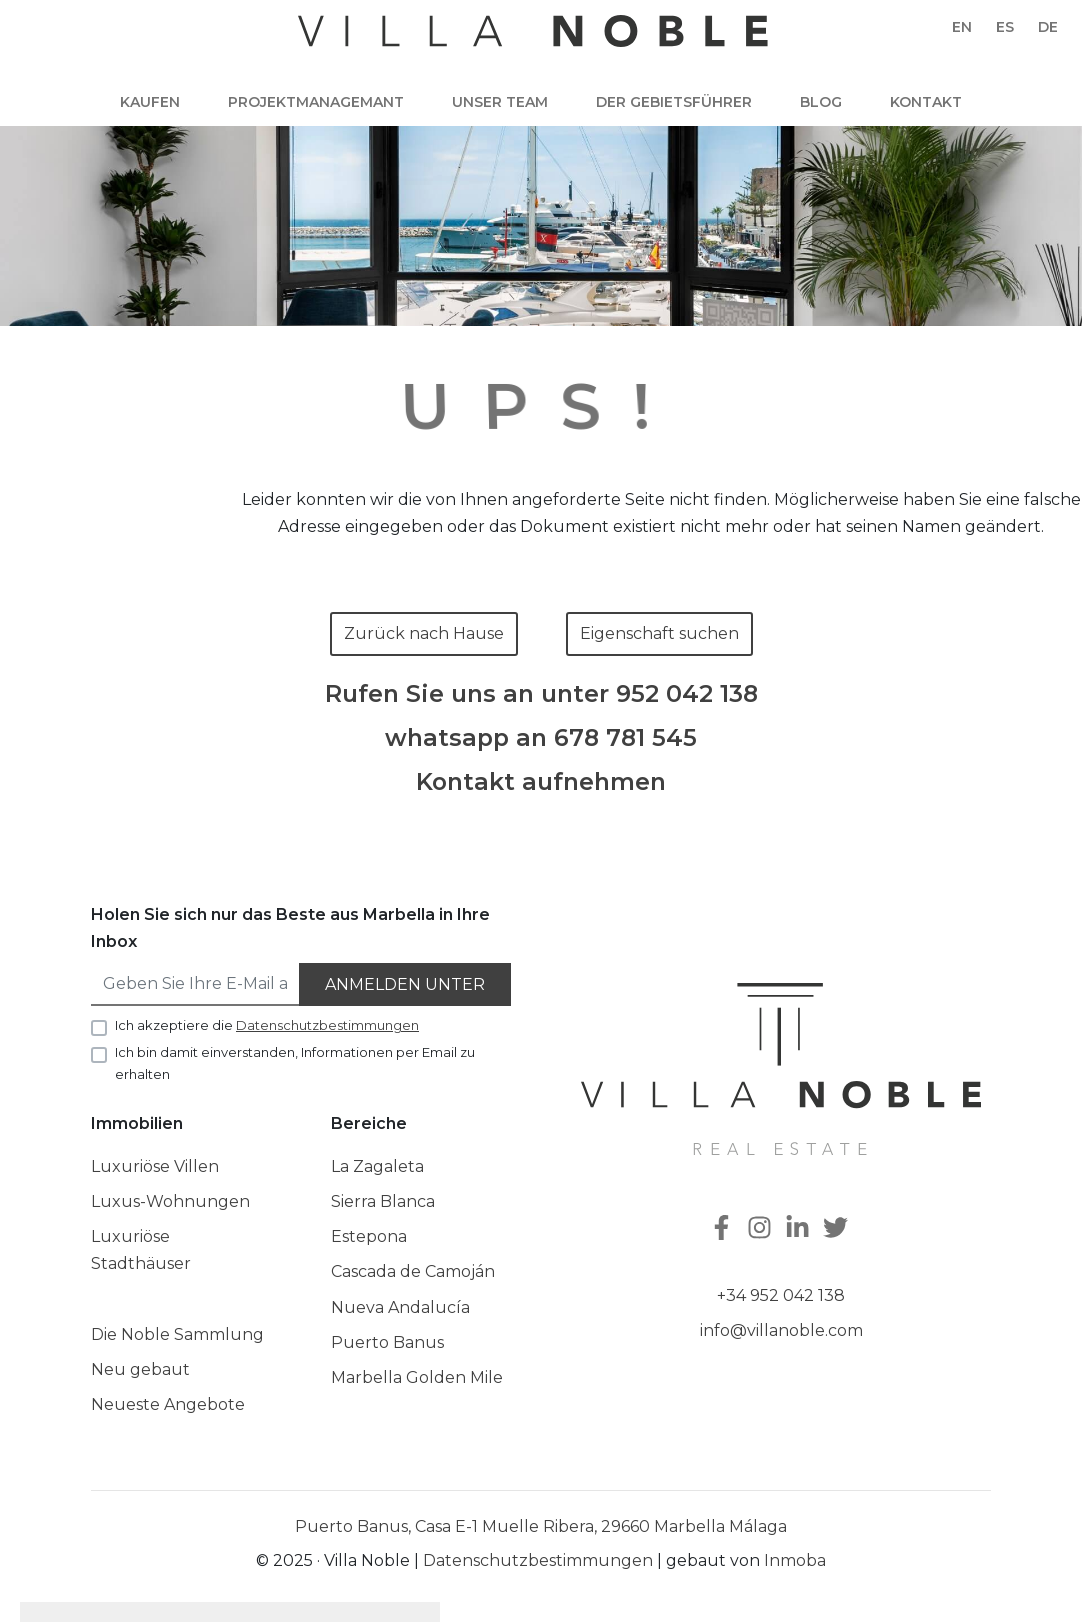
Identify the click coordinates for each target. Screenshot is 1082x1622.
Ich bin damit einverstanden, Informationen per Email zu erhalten (295, 1063)
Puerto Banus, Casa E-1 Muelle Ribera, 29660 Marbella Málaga (541, 1526)
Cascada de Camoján (413, 1271)
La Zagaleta (377, 1166)
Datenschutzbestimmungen (538, 1560)
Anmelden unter (405, 984)
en (962, 27)
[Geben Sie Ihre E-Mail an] (196, 984)
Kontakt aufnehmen (541, 782)
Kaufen (150, 102)
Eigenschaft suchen (659, 633)
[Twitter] (838, 1229)
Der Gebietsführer (674, 102)
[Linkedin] (800, 1229)
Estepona (369, 1236)
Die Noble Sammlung (177, 1334)
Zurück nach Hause (424, 633)
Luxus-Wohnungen (170, 1201)
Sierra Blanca (383, 1201)
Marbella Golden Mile (417, 1377)
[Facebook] (724, 1229)
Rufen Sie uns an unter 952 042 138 (541, 694)
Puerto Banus (387, 1342)
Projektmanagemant (316, 102)
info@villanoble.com (781, 1330)
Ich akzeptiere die (267, 1025)
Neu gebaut (140, 1369)
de (1048, 27)
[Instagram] (762, 1229)
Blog (821, 102)
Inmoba (795, 1560)
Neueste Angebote (168, 1404)
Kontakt (926, 102)
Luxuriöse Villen (155, 1166)
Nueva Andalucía (400, 1307)
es (1005, 27)
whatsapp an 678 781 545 (541, 738)
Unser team (500, 102)
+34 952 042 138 (781, 1295)
